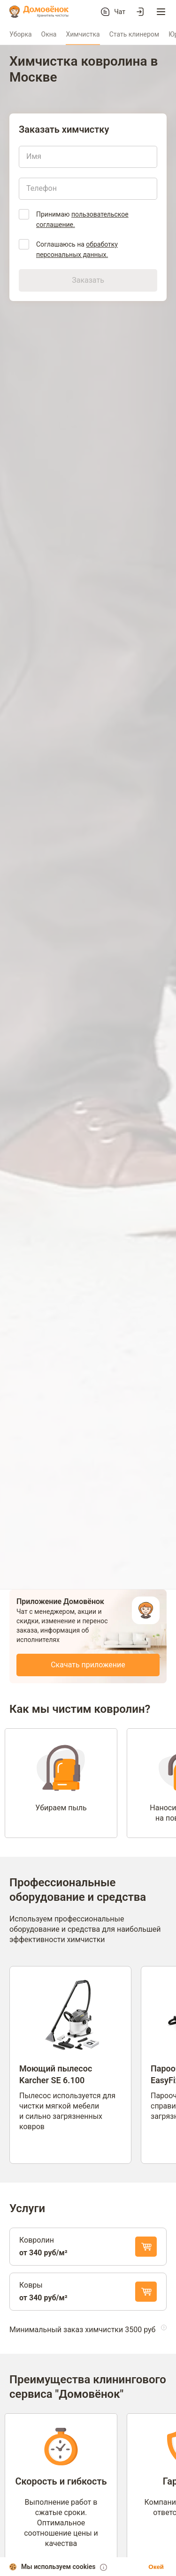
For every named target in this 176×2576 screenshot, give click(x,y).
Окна (49, 34)
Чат (119, 11)
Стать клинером (134, 34)
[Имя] (88, 156)
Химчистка (82, 34)
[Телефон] (88, 188)
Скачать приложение (88, 1664)
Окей (156, 2566)
